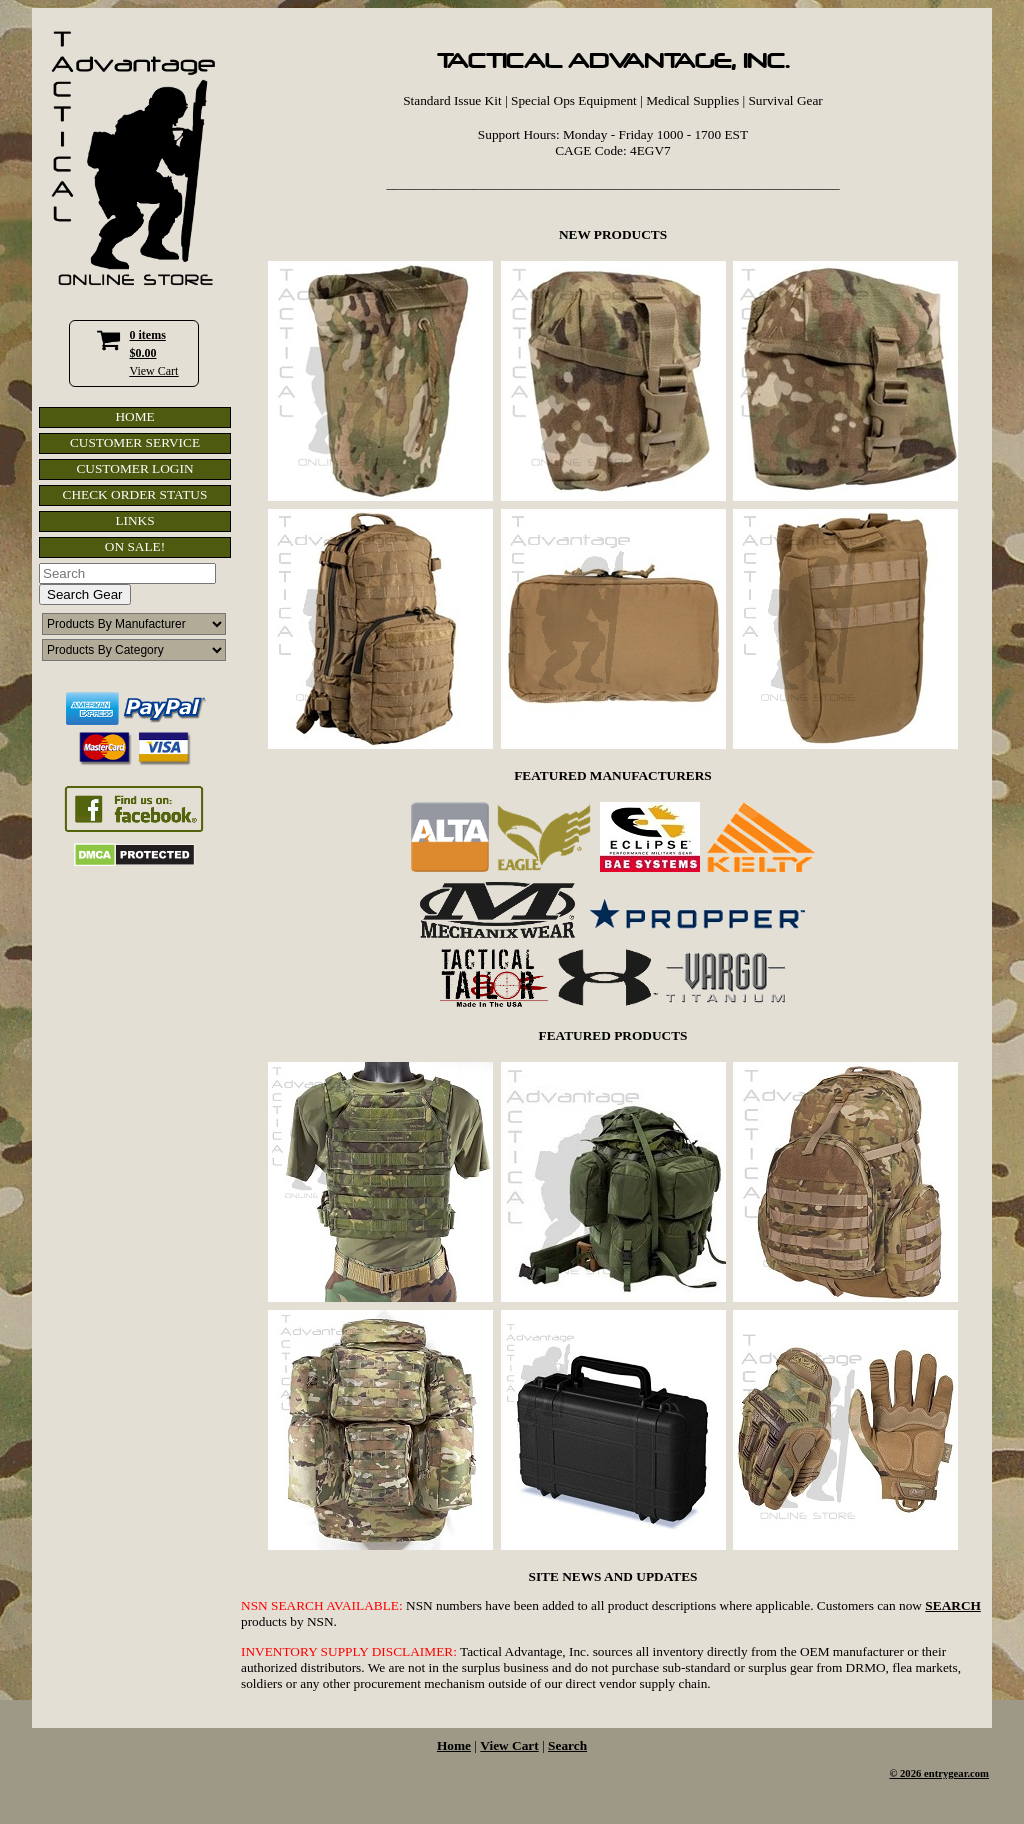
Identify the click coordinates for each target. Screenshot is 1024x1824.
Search (567, 1745)
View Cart (154, 371)
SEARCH (953, 1605)
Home (454, 1745)
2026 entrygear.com (944, 1773)
